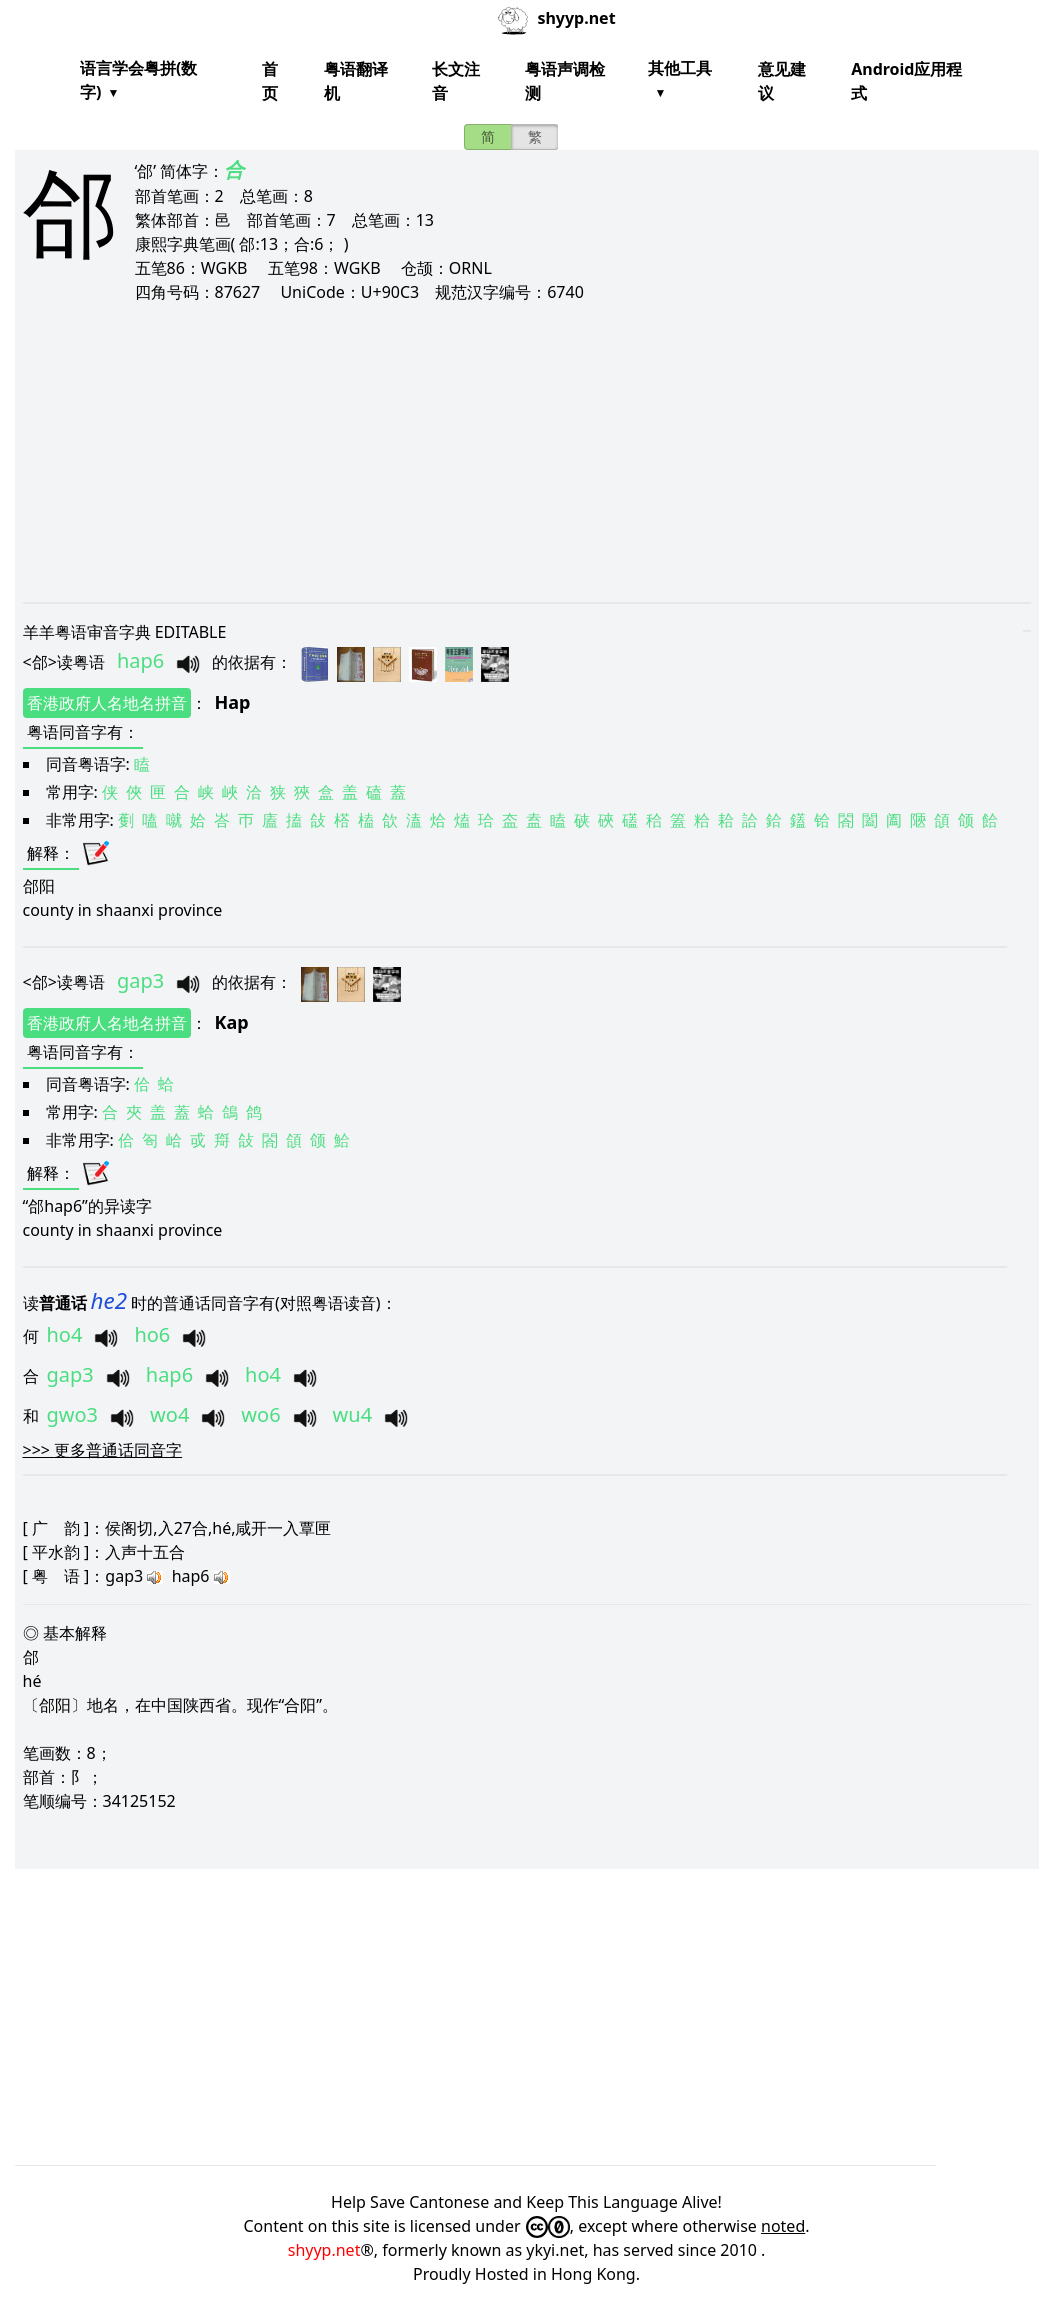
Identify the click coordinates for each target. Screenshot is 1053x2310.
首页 (270, 81)
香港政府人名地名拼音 (107, 703)
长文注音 (456, 81)
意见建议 (782, 81)
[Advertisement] (527, 452)
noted (783, 2226)
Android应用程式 (906, 81)
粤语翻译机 (356, 81)
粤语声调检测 (565, 81)
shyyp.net (324, 2250)
